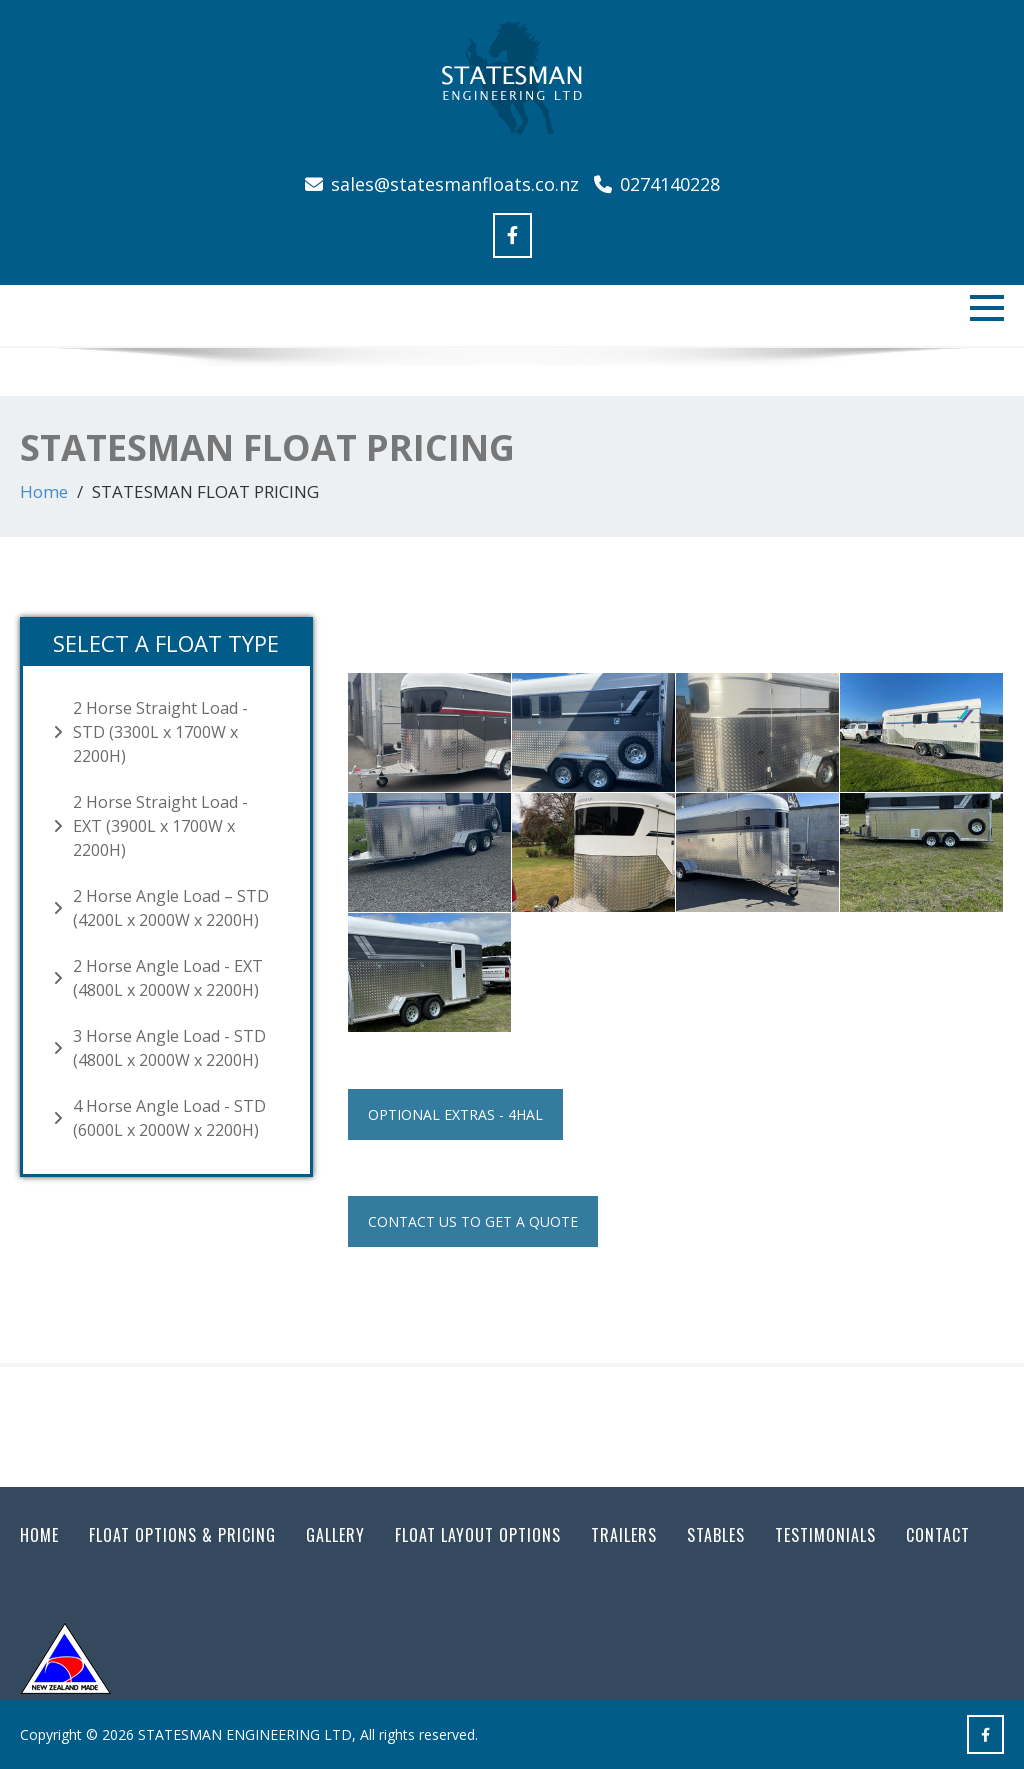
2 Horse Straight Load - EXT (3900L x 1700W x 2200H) (160, 826)
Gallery (335, 1535)
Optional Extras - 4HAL (455, 1114)
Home (44, 491)
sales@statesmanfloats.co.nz (444, 184)
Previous (45, 371)
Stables (716, 1535)
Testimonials (825, 1535)
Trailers (624, 1535)
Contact (938, 1535)
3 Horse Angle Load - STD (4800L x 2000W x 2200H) (169, 1048)
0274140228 (657, 184)
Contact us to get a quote (473, 1221)
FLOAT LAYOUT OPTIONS (478, 1535)
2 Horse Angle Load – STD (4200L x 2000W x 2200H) (171, 908)
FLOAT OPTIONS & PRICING (182, 1535)
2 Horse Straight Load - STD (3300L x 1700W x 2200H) (160, 732)
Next (979, 371)
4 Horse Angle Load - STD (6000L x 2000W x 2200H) (169, 1118)
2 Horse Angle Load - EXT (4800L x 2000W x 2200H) (168, 978)
